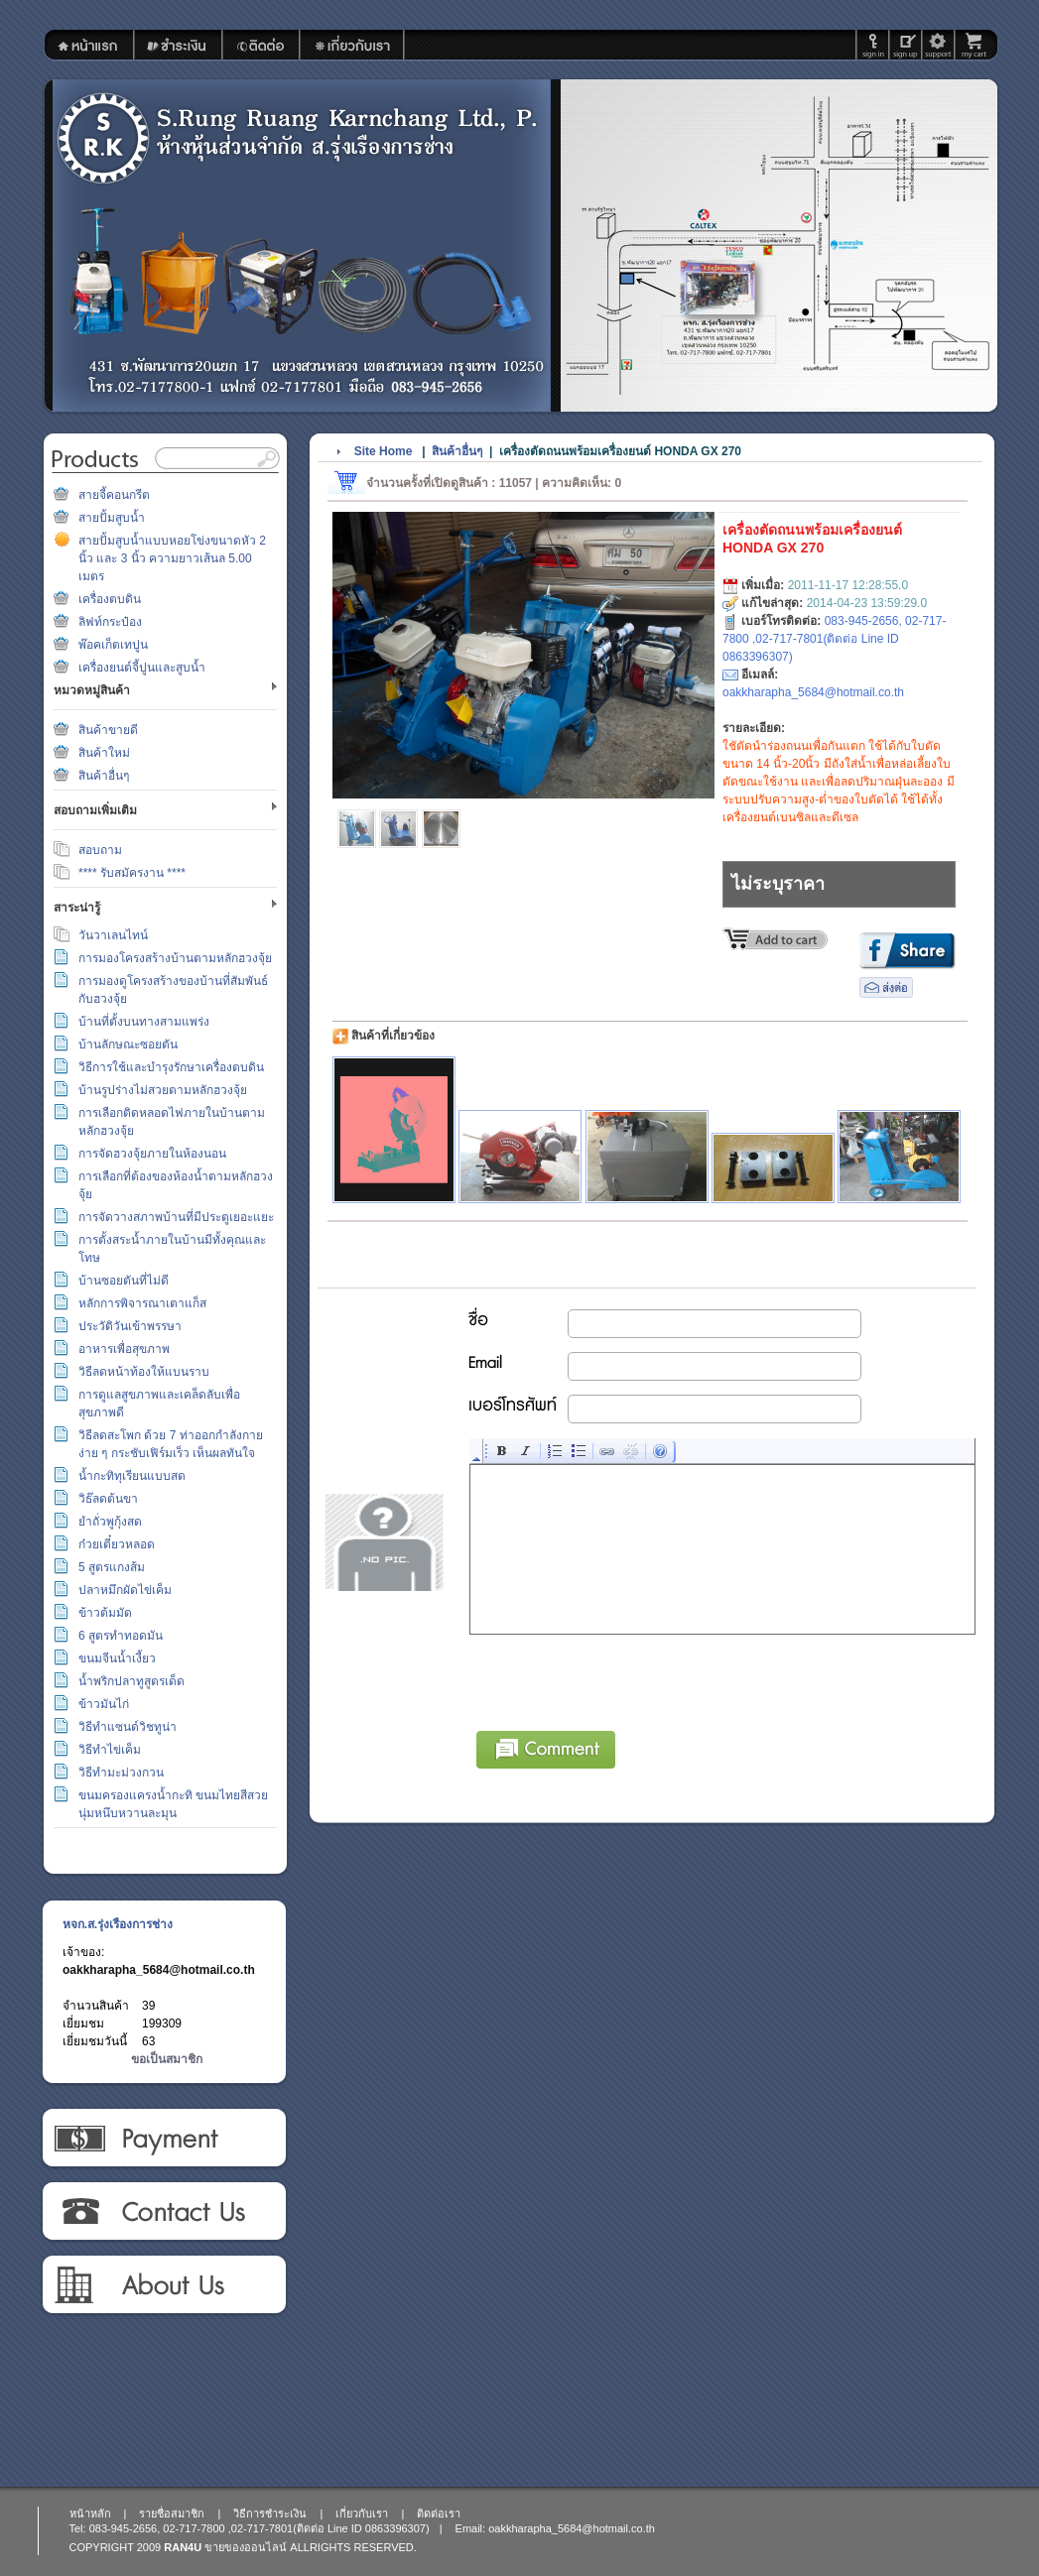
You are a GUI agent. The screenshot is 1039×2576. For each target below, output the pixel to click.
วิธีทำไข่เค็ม (109, 1750)
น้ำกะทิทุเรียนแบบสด (132, 1476)
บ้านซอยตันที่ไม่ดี (123, 1281)
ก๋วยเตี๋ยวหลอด (116, 1544)
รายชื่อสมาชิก (171, 2513)
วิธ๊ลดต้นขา (108, 1499)
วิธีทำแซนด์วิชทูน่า (127, 1727)
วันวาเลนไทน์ (113, 935)
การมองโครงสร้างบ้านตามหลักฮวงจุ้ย (175, 958)
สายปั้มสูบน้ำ (111, 518)
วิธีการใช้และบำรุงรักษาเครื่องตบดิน (171, 1067)
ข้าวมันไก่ (103, 1704)
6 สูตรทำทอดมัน (120, 1636)
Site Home (383, 451)
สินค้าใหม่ (104, 753)
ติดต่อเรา (163, 2212)
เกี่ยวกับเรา (163, 2285)
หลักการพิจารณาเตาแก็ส (142, 1303)
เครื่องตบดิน (109, 599)
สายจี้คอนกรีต (114, 495)
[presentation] (621, 1679)
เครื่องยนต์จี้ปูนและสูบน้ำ (141, 668)
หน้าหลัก (90, 2513)
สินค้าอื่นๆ (103, 776)
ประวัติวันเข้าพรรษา (130, 1326)
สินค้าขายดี (108, 730)
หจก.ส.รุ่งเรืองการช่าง (118, 1924)
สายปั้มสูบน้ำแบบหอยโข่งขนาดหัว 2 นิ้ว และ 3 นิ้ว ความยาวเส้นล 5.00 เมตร (172, 558)
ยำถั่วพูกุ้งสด (110, 1522)
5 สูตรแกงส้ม (111, 1567)
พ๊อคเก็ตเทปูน (113, 645)
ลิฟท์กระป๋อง (110, 622)
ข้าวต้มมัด (105, 1613)
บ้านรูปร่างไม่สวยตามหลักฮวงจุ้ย (162, 1090)
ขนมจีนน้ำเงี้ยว (117, 1658)
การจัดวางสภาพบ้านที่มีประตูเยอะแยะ (176, 1217)
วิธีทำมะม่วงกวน (121, 1772)
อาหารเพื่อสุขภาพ (124, 1349)
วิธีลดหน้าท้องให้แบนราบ (143, 1372)
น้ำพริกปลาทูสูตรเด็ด (131, 1681)
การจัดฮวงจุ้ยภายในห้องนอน (152, 1154)
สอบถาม (100, 850)
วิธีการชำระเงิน (163, 2138)
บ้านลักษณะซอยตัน (128, 1044)
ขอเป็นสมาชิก (166, 2059)
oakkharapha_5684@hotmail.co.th (159, 1970)
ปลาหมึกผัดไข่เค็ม (125, 1590)
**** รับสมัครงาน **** (132, 873)
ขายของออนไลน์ (245, 2547)
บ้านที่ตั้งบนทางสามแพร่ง (143, 1022)
